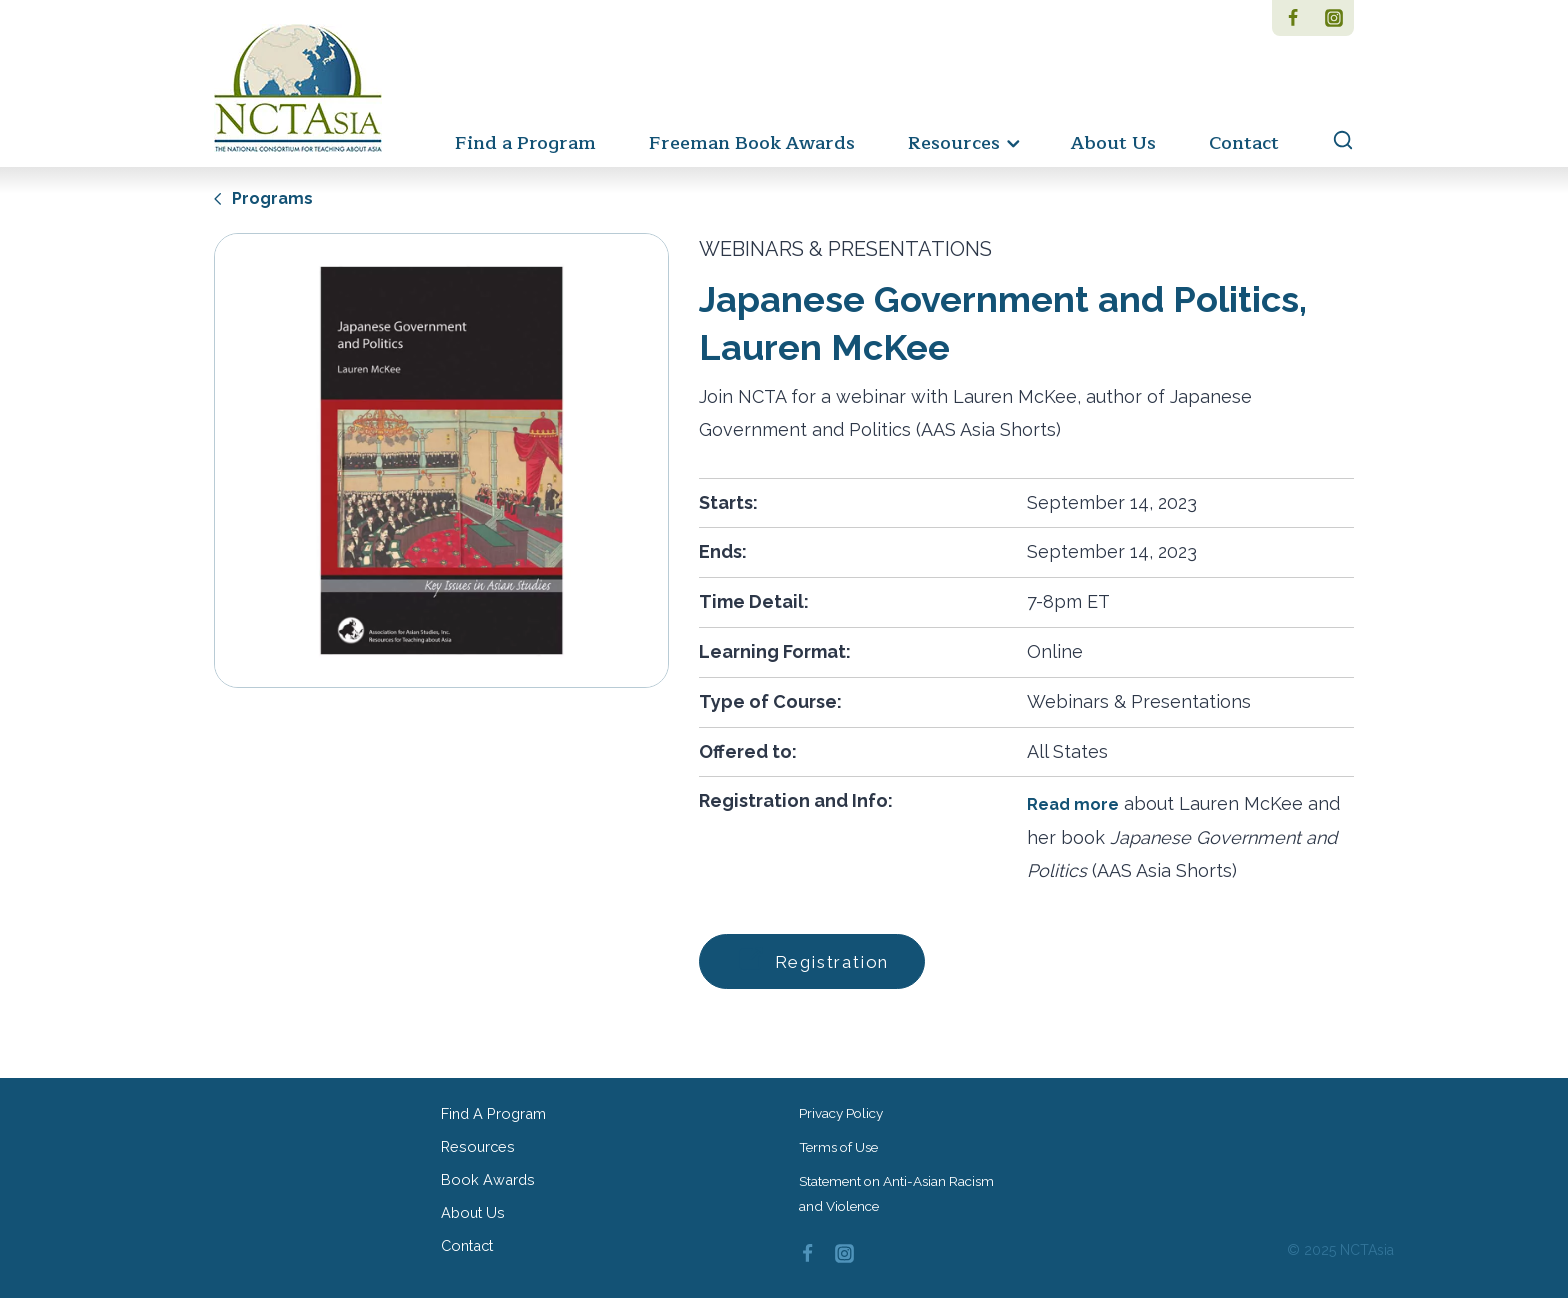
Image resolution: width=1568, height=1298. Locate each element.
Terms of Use (842, 1140)
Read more (1075, 803)
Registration (824, 960)
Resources (480, 1142)
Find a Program (525, 143)
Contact (1244, 143)
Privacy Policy (844, 1105)
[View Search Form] (1333, 141)
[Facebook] (1292, 18)
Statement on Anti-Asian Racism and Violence (901, 1188)
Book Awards (490, 1178)
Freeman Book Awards (752, 143)
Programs (265, 197)
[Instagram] (1333, 18)
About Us (1113, 143)
